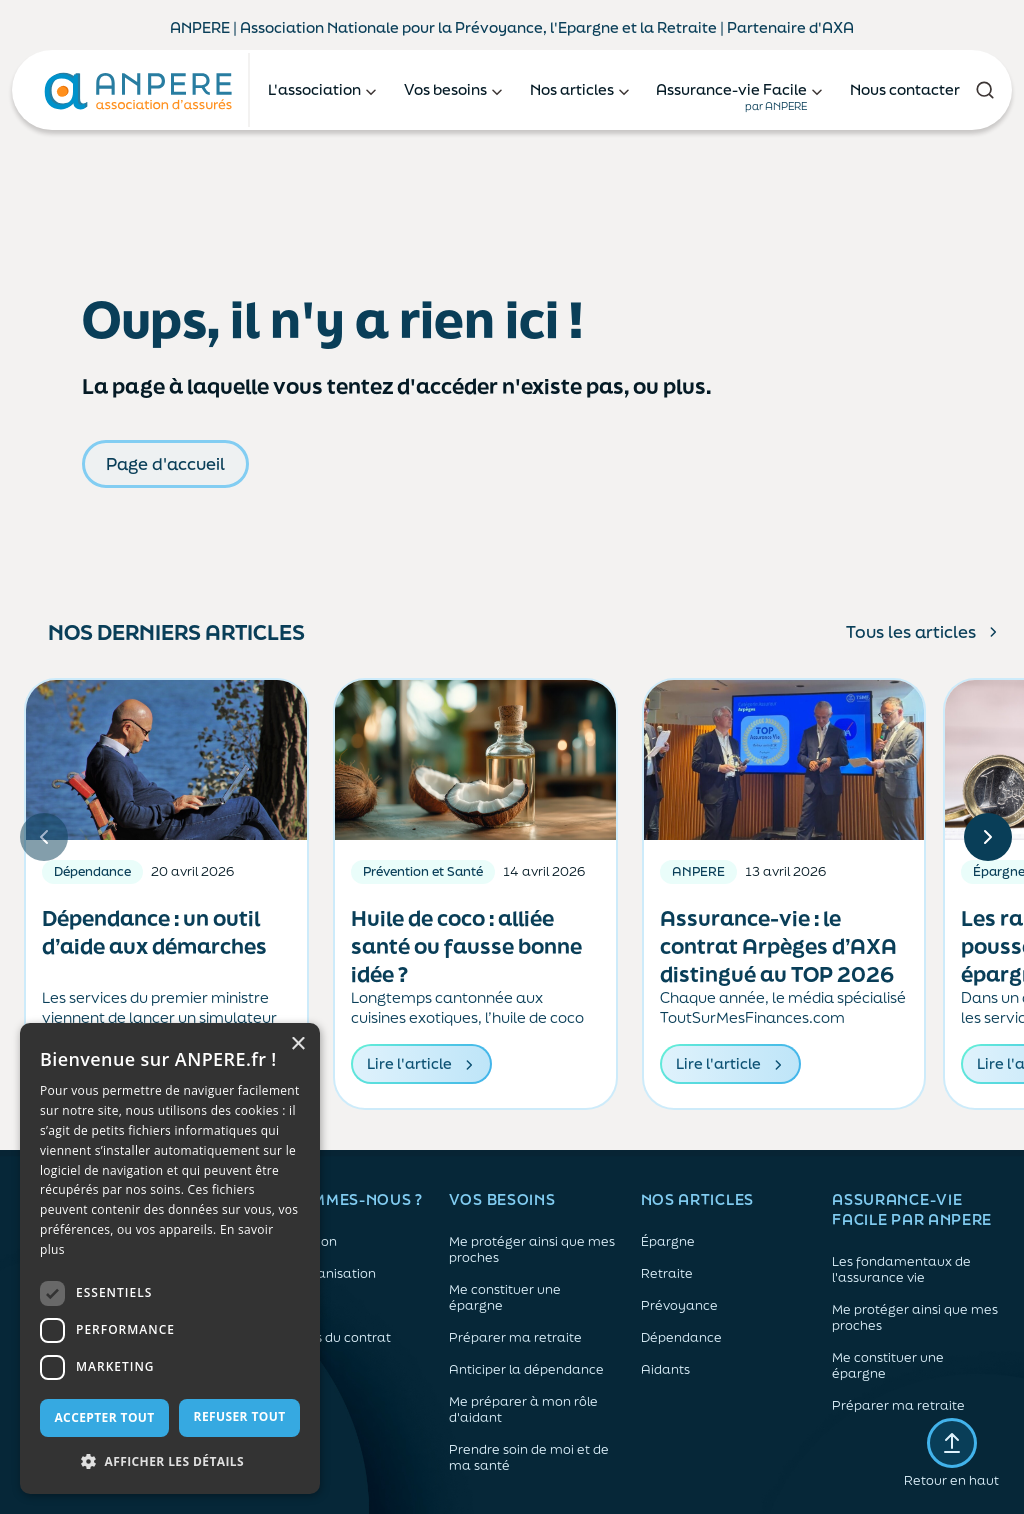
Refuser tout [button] (240, 1416)
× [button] (297, 1044)
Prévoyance (679, 1306)
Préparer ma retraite (515, 1338)
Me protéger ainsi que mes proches (532, 1250)
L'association (297, 1242)
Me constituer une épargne (505, 1298)
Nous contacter (905, 89)
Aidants (665, 1370)
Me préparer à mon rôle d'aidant (523, 1410)
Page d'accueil (165, 463)
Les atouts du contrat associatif (324, 1346)
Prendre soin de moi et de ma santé (529, 1458)
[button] (170, 1462)
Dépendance (681, 1338)
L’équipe (283, 1306)
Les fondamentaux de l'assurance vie (901, 1270)
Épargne (668, 1242)
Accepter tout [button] (104, 1417)
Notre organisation (316, 1274)
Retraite (667, 1274)
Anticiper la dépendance (526, 1370)
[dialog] (170, 1258)
